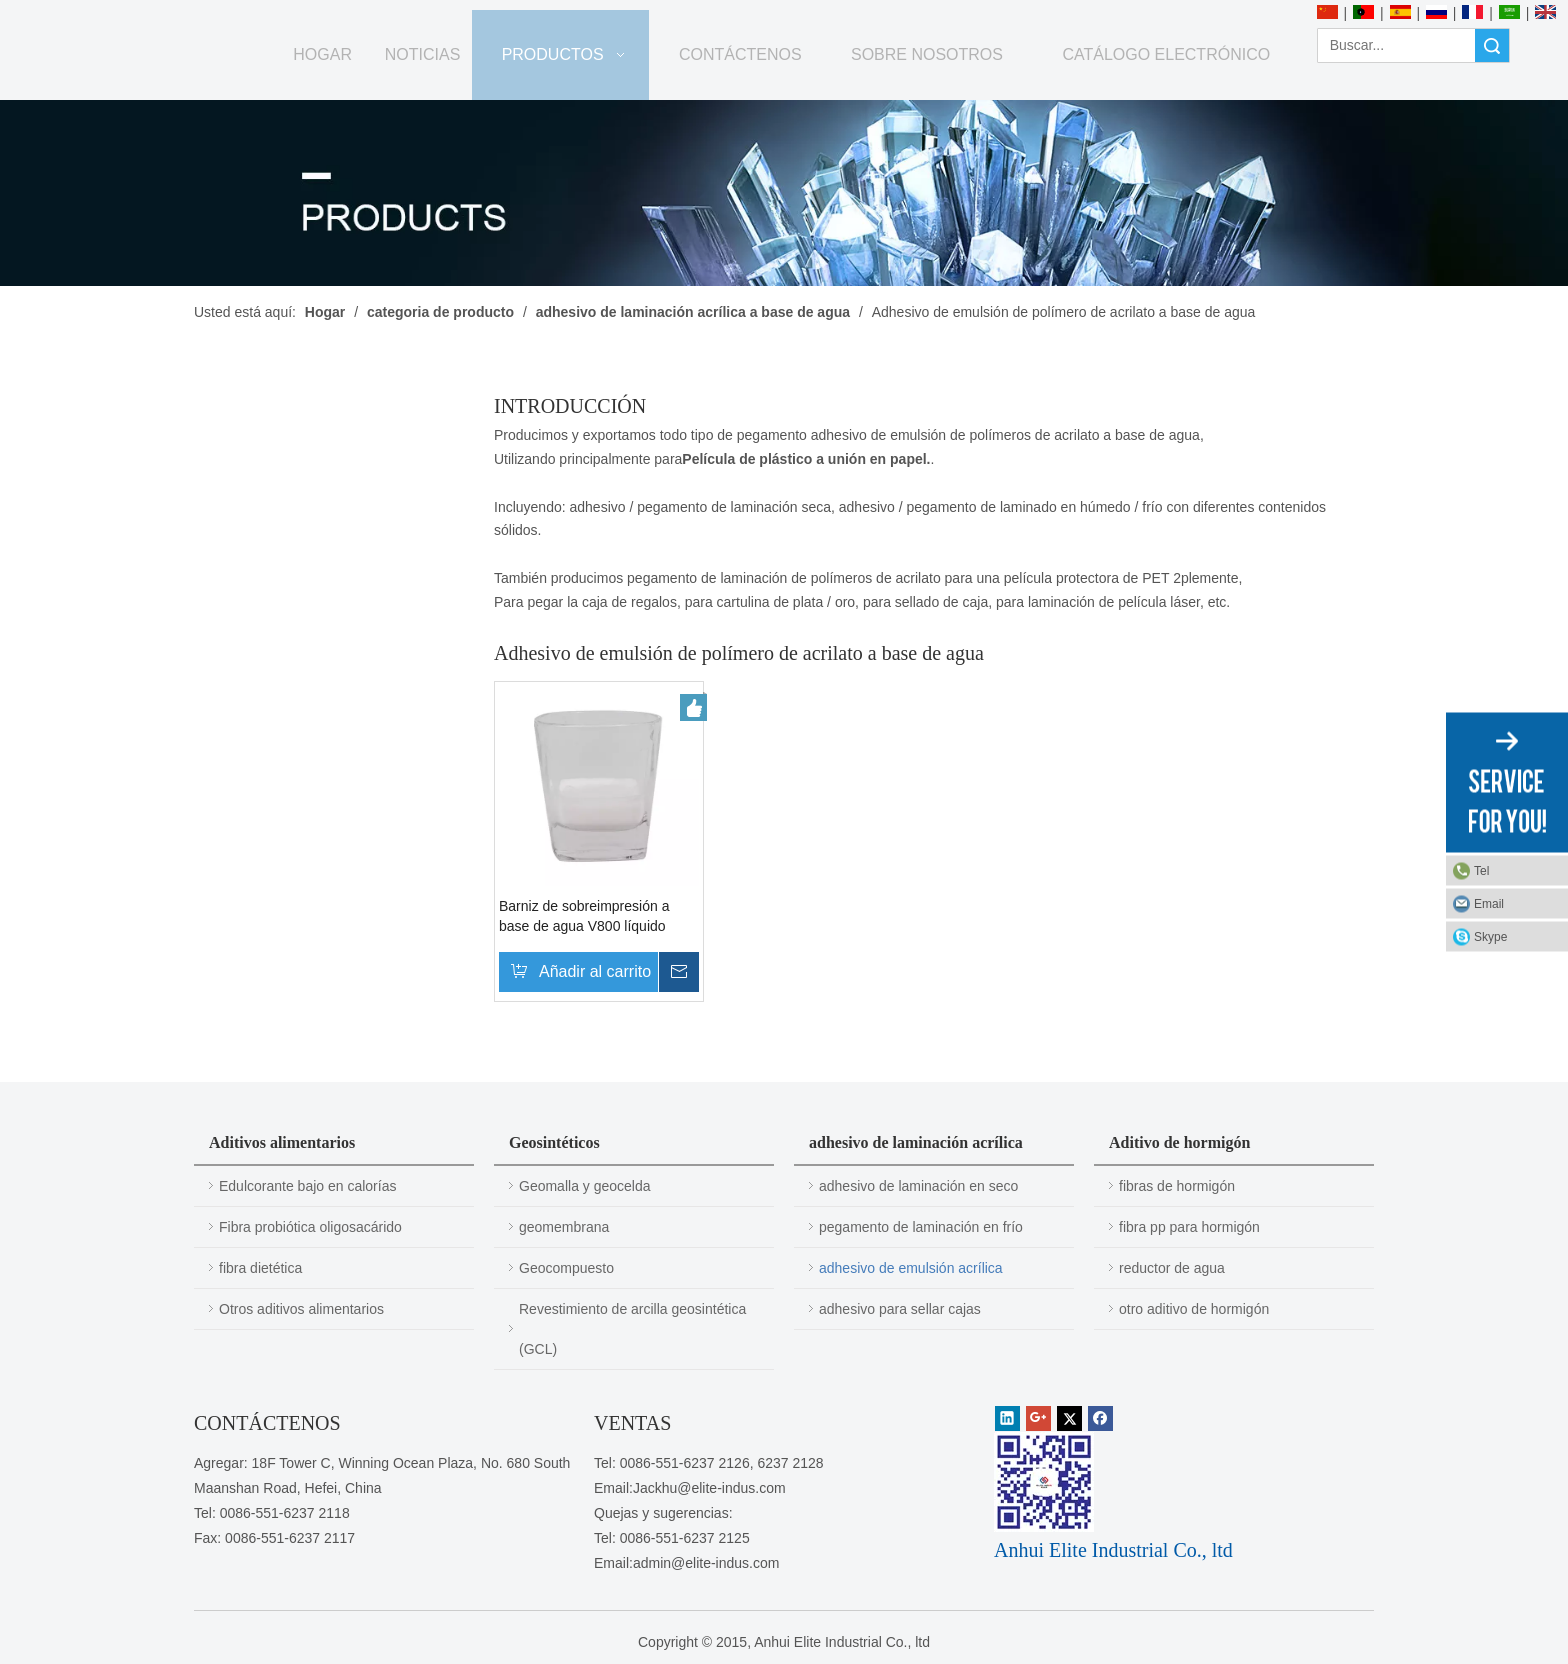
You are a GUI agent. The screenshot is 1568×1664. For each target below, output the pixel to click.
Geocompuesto (566, 1268)
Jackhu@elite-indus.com (709, 1488)
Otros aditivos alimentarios (301, 1309)
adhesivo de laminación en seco (918, 1186)
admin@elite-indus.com (706, 1563)
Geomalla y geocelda (585, 1186)
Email (1489, 904)
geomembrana (564, 1227)
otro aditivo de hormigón (1194, 1309)
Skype (1490, 937)
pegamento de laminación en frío (921, 1227)
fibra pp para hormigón (1189, 1227)
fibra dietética (260, 1268)
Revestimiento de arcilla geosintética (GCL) (632, 1329)
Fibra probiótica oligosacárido (310, 1227)
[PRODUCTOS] (784, 193)
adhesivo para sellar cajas (900, 1309)
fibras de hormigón (1177, 1186)
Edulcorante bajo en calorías (307, 1186)
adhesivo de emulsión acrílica (911, 1268)
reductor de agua (1172, 1268)
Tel (1481, 871)
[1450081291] (1044, 1482)
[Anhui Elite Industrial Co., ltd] (155, 12)
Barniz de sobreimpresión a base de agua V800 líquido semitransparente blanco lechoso (584, 917)
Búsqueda (1492, 45)
